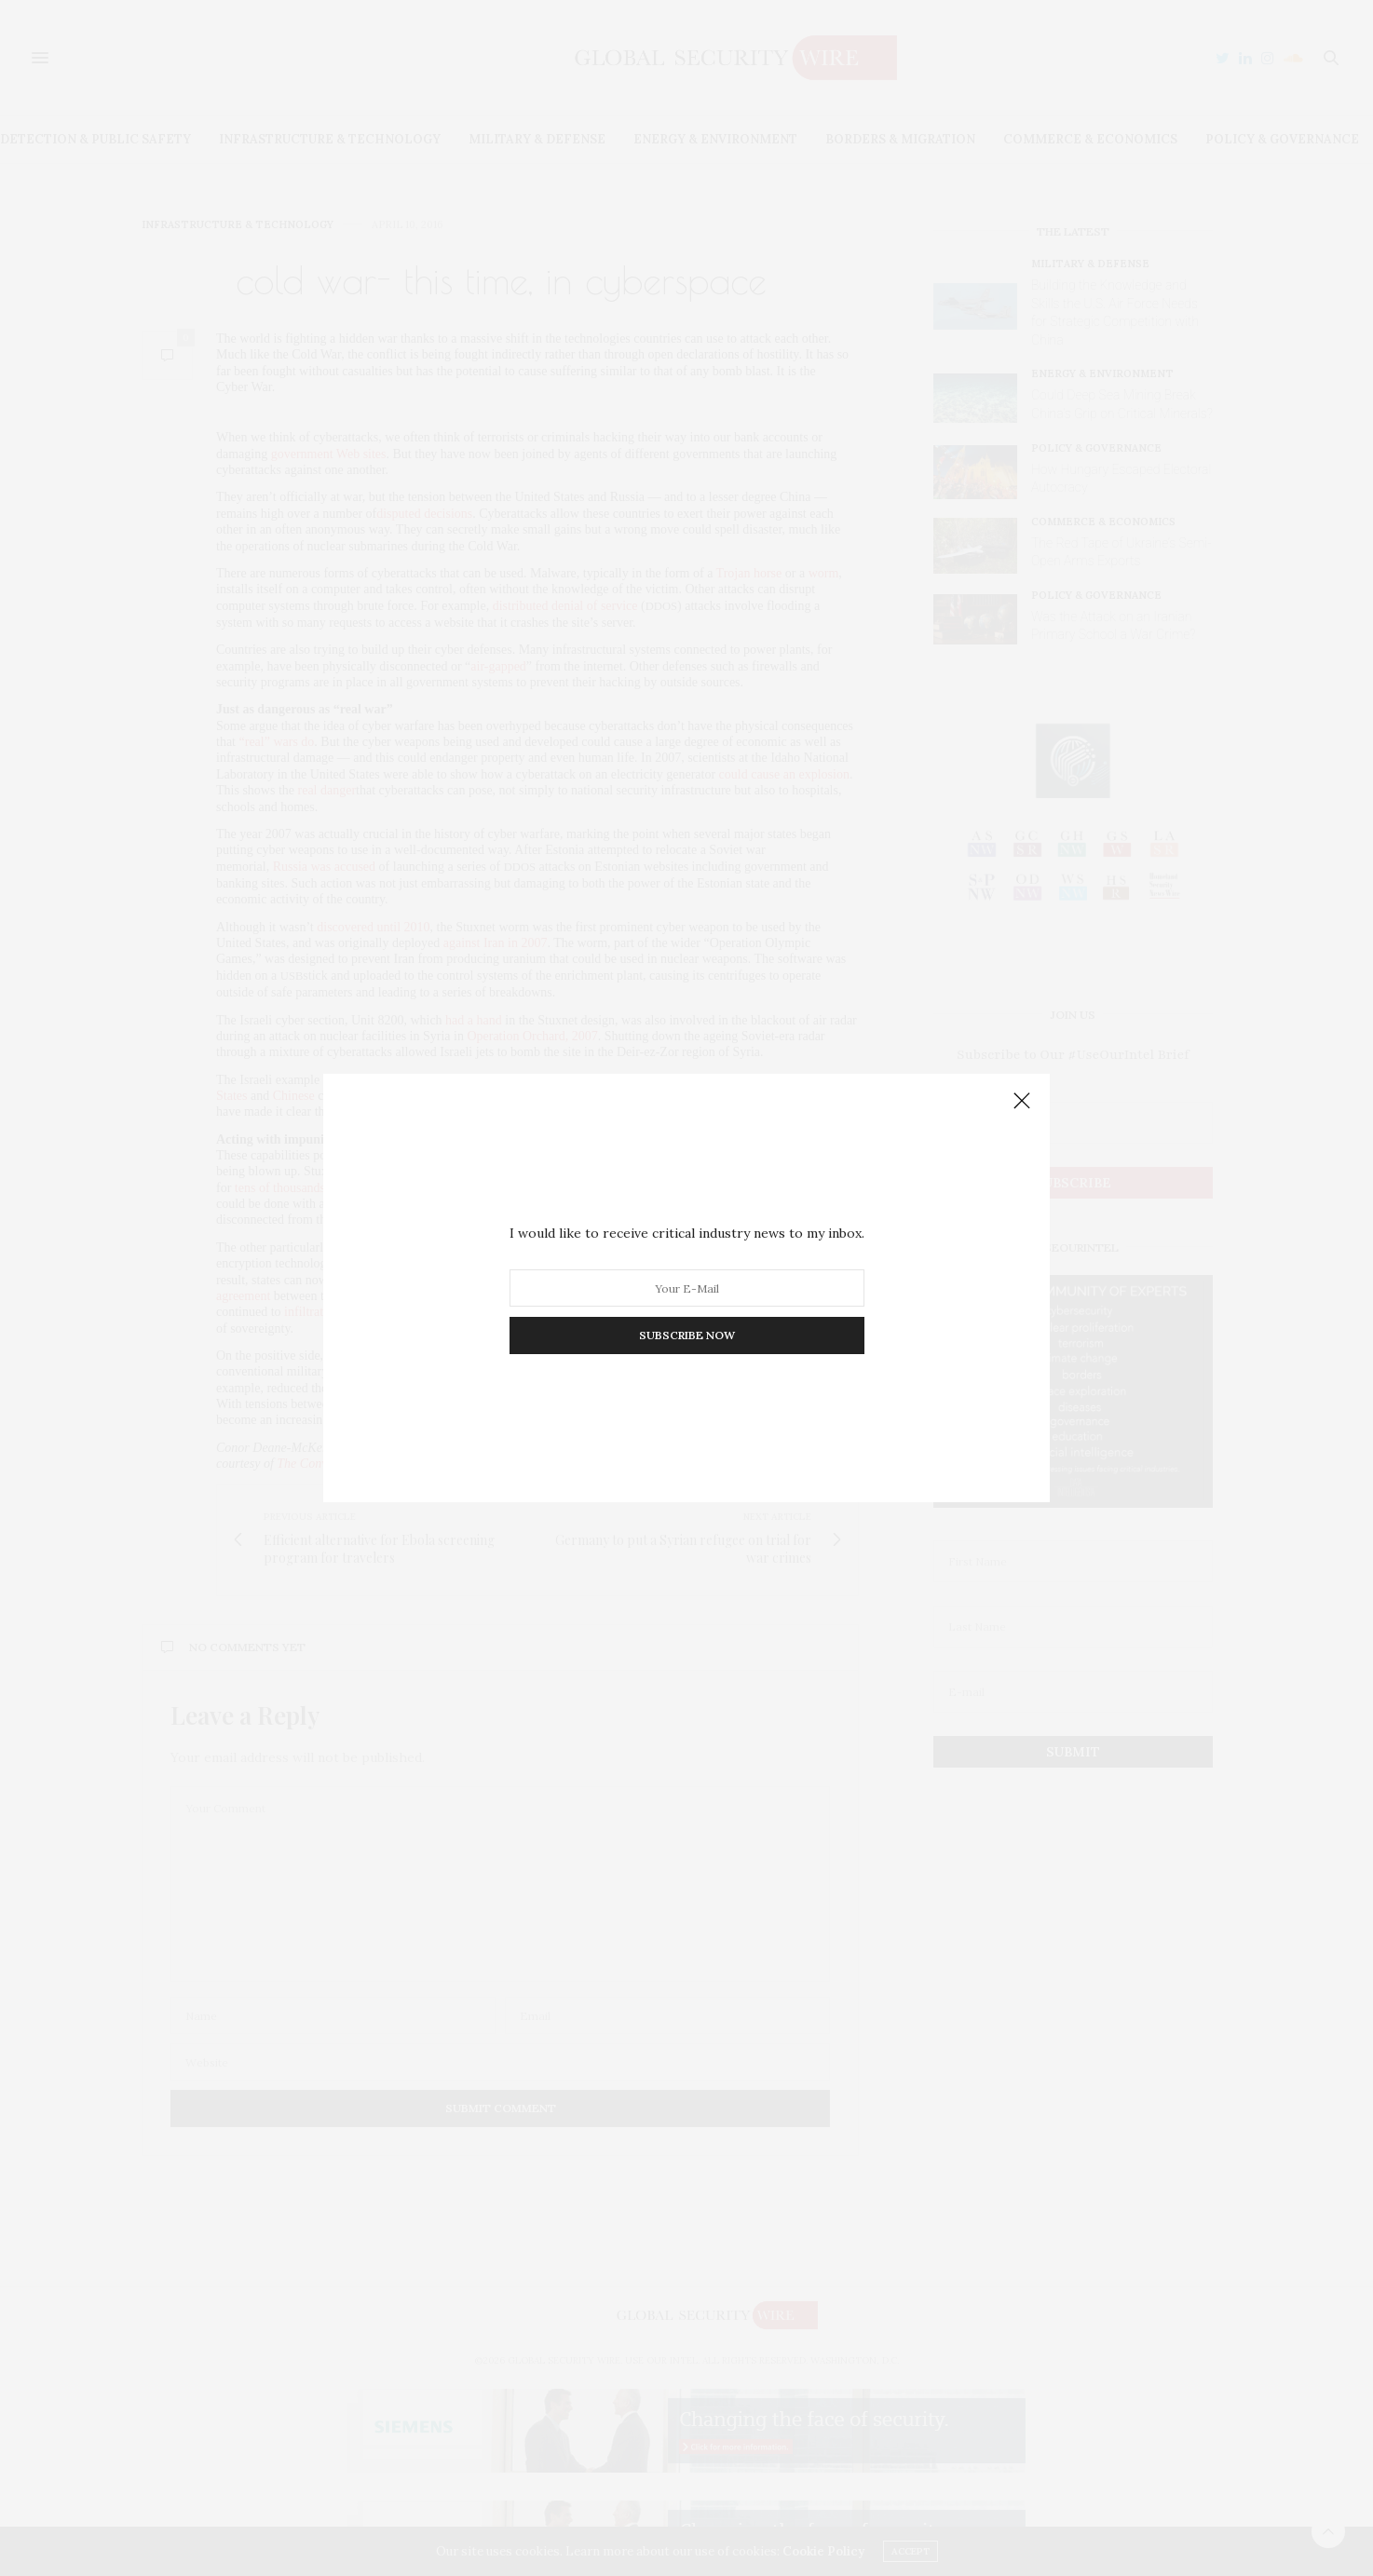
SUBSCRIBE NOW (687, 1335)
